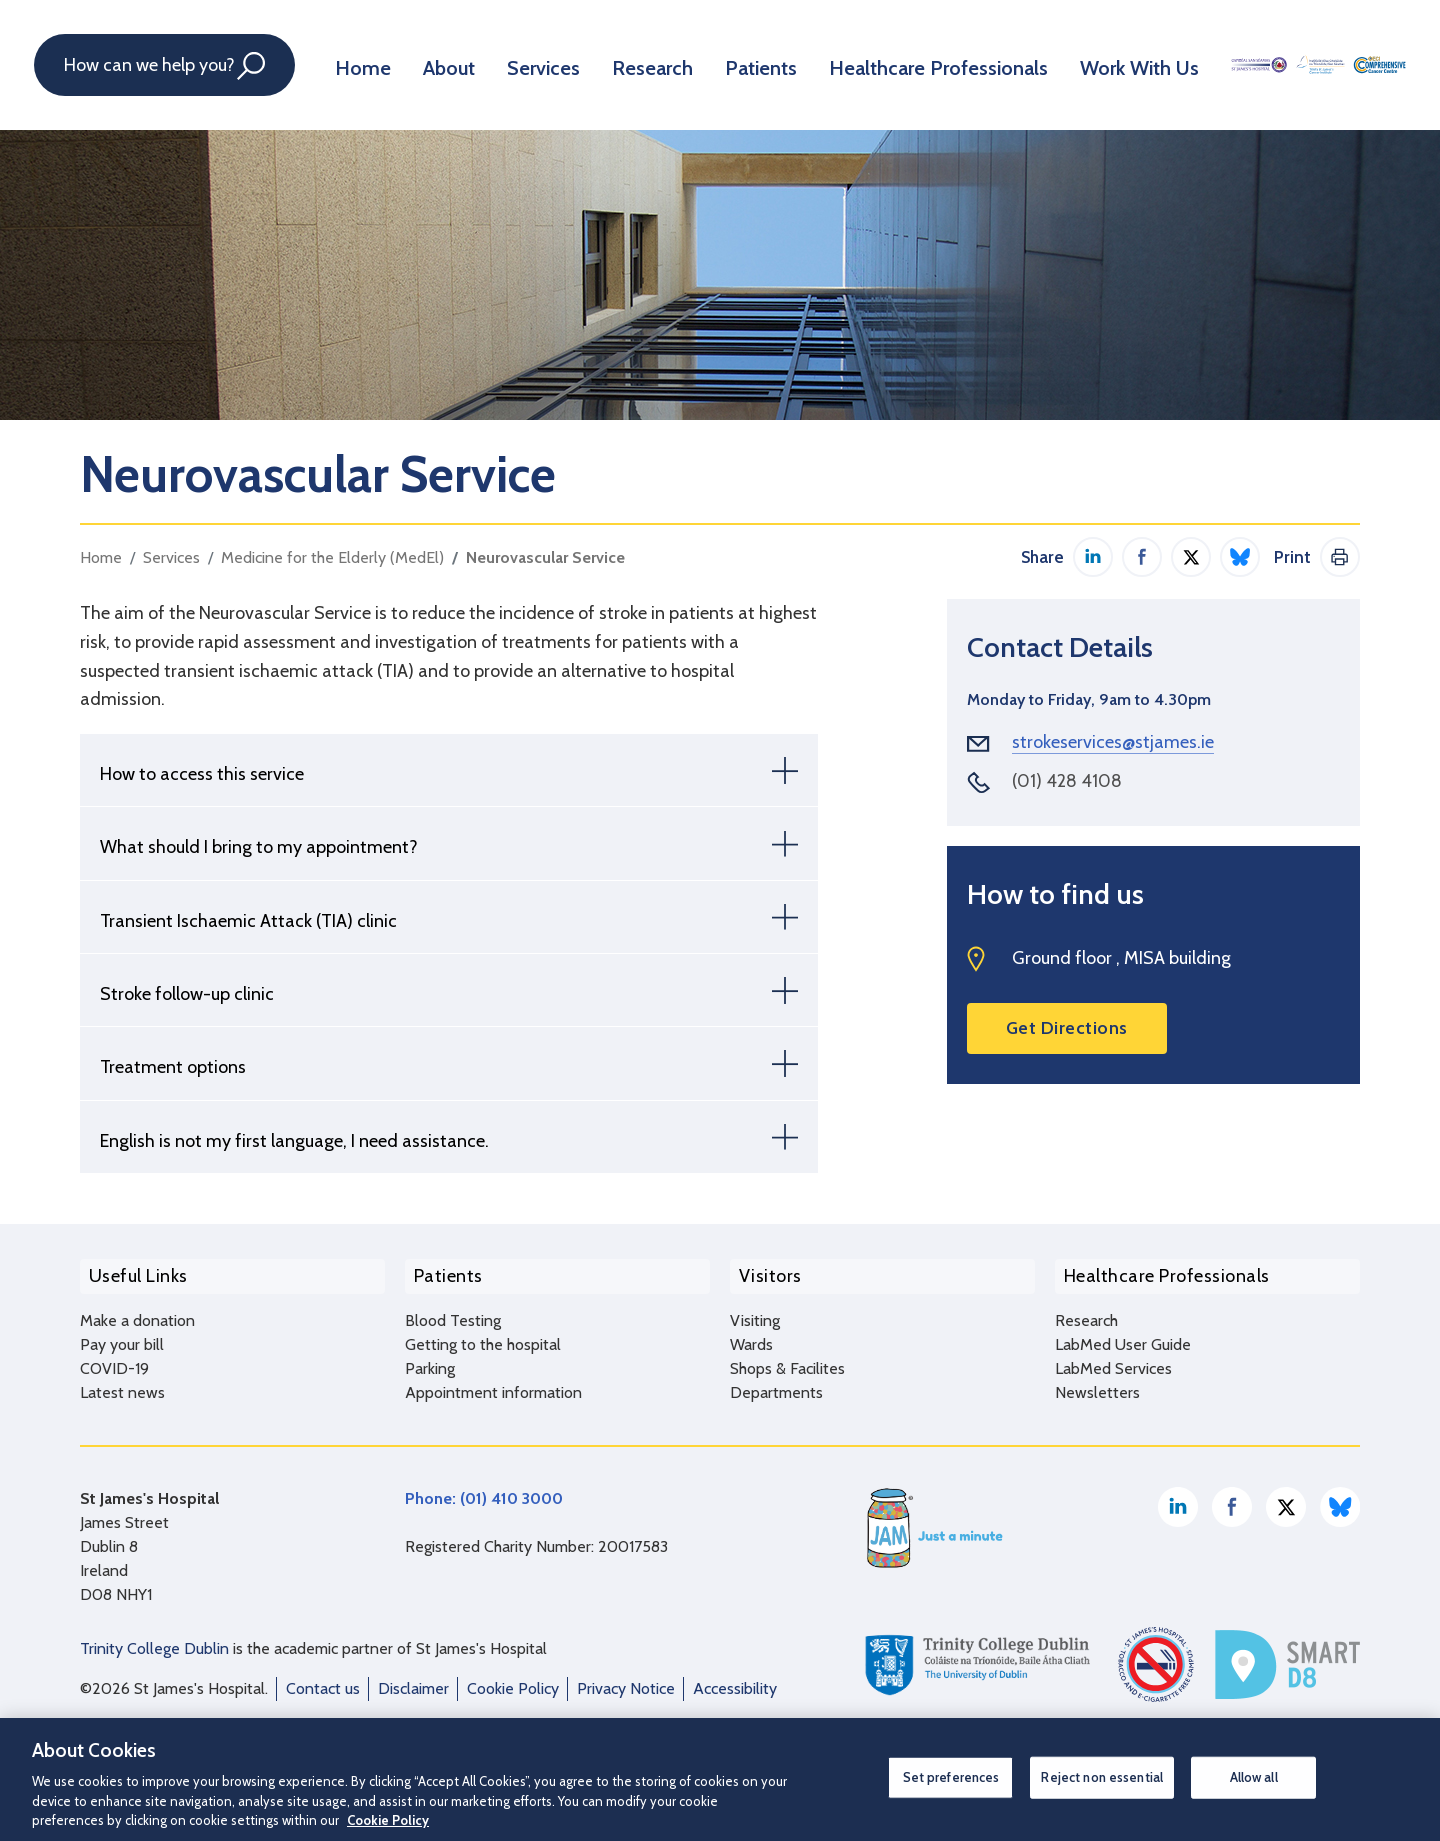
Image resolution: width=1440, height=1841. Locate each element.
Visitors (761, 1271)
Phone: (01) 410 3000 (484, 1487)
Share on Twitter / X (1191, 557)
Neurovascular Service (545, 557)
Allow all (1254, 1777)
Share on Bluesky (1240, 557)
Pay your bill (122, 1333)
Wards (751, 1333)
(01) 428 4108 (1067, 781)
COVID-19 (114, 1357)
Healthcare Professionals (894, 64)
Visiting (755, 1309)
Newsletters (1097, 1381)
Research (632, 64)
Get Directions (1067, 1028)
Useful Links (129, 1271)
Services (531, 64)
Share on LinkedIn (1093, 557)
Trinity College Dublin (154, 1637)
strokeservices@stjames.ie (1113, 742)
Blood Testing (453, 1309)
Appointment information (493, 1381)
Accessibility (735, 1677)
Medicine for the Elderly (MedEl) (332, 557)
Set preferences (951, 1777)
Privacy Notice (626, 1677)
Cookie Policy (513, 1677)
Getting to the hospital (483, 1333)
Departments (776, 1381)
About (443, 64)
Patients (732, 64)
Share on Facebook (1142, 557)
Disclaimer (413, 1677)
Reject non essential (1102, 1777)
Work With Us (1076, 64)
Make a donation (137, 1309)
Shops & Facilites (787, 1357)
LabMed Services (1113, 1357)
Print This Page (1340, 557)
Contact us (323, 1677)
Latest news (122, 1381)
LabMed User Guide (1123, 1333)
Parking (430, 1357)
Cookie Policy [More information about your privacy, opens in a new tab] (388, 1820)
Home (364, 64)
